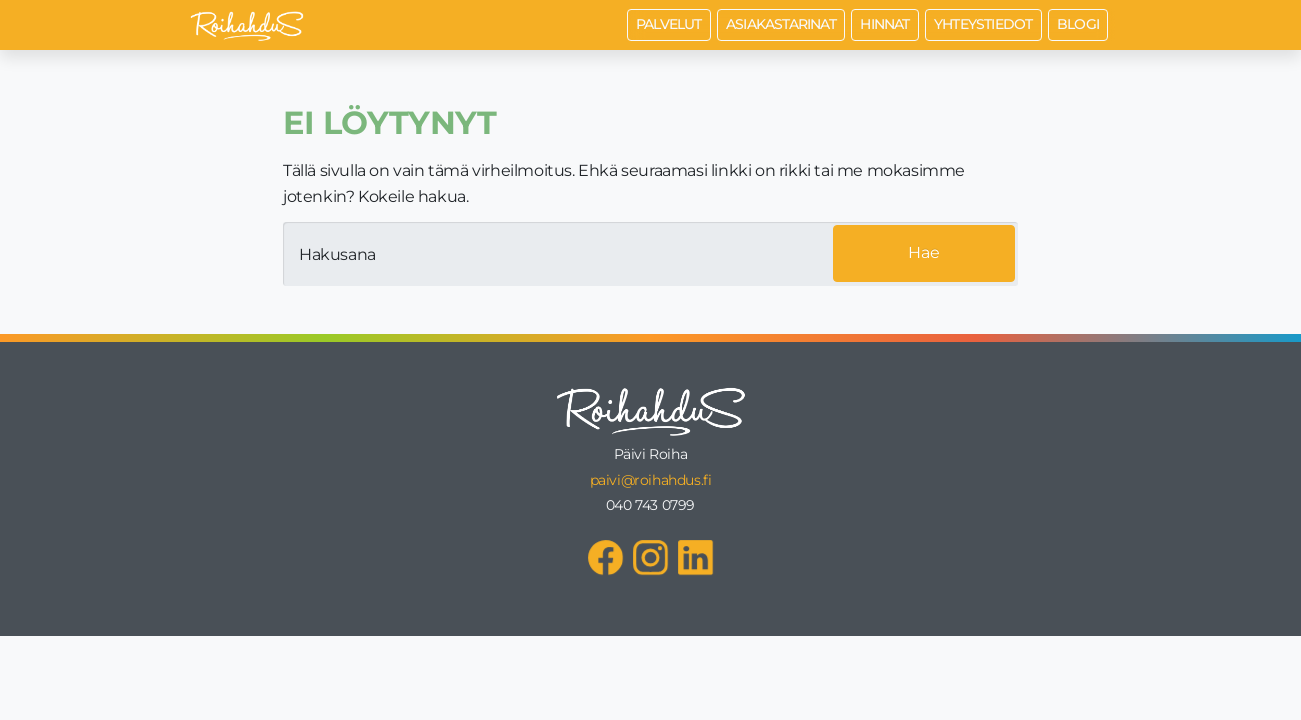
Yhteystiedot (983, 24)
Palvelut (669, 24)
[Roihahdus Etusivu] (247, 25)
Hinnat (884, 24)
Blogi (1078, 24)
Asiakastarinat (781, 24)
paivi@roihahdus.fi (651, 480)
